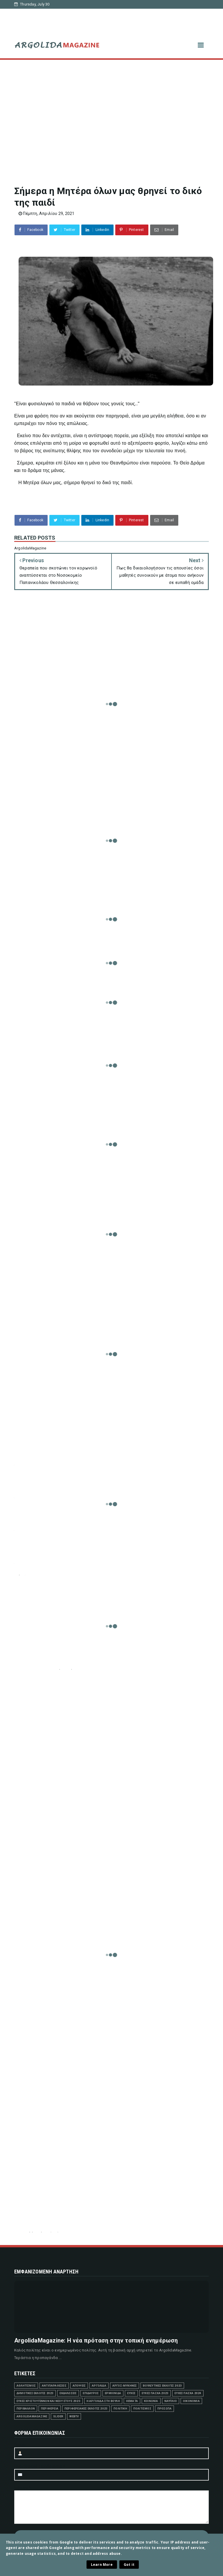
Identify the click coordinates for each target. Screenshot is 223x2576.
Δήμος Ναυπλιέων (76, 13)
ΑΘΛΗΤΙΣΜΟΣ (26, 2385)
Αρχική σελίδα (37, 13)
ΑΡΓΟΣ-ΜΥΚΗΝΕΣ (124, 2385)
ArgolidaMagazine (32, 2416)
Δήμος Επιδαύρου (40, 21)
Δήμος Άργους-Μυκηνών (125, 13)
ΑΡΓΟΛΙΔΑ (99, 2385)
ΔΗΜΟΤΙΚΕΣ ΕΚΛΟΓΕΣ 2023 (35, 2393)
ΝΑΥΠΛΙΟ (170, 2401)
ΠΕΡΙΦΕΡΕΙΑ (49, 2408)
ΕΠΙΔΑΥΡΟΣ (91, 2393)
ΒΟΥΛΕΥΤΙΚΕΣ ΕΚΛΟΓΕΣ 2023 (162, 2385)
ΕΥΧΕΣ (131, 2393)
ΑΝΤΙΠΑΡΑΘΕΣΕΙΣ (54, 2385)
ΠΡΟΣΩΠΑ (164, 2408)
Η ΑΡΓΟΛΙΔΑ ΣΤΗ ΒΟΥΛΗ (103, 2401)
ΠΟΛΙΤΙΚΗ (120, 2408)
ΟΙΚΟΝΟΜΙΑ (191, 2401)
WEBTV (74, 2416)
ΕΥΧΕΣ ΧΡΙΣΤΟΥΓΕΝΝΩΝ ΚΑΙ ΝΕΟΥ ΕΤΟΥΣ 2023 (48, 2401)
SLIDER (58, 2416)
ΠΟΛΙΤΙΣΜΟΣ (142, 2408)
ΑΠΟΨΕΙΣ (79, 2385)
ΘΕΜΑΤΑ (132, 2401)
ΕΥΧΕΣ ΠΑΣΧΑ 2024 (188, 2393)
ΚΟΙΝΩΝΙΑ (151, 2401)
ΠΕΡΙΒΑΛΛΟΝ (26, 2408)
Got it (129, 2564)
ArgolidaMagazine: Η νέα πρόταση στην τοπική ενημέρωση (96, 2340)
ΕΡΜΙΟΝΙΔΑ (113, 2393)
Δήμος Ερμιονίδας (173, 13)
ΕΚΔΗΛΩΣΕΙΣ (68, 2393)
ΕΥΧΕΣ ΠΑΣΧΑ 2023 (155, 2393)
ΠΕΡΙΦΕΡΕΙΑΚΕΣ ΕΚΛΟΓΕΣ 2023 (85, 2408)
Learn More (102, 2564)
